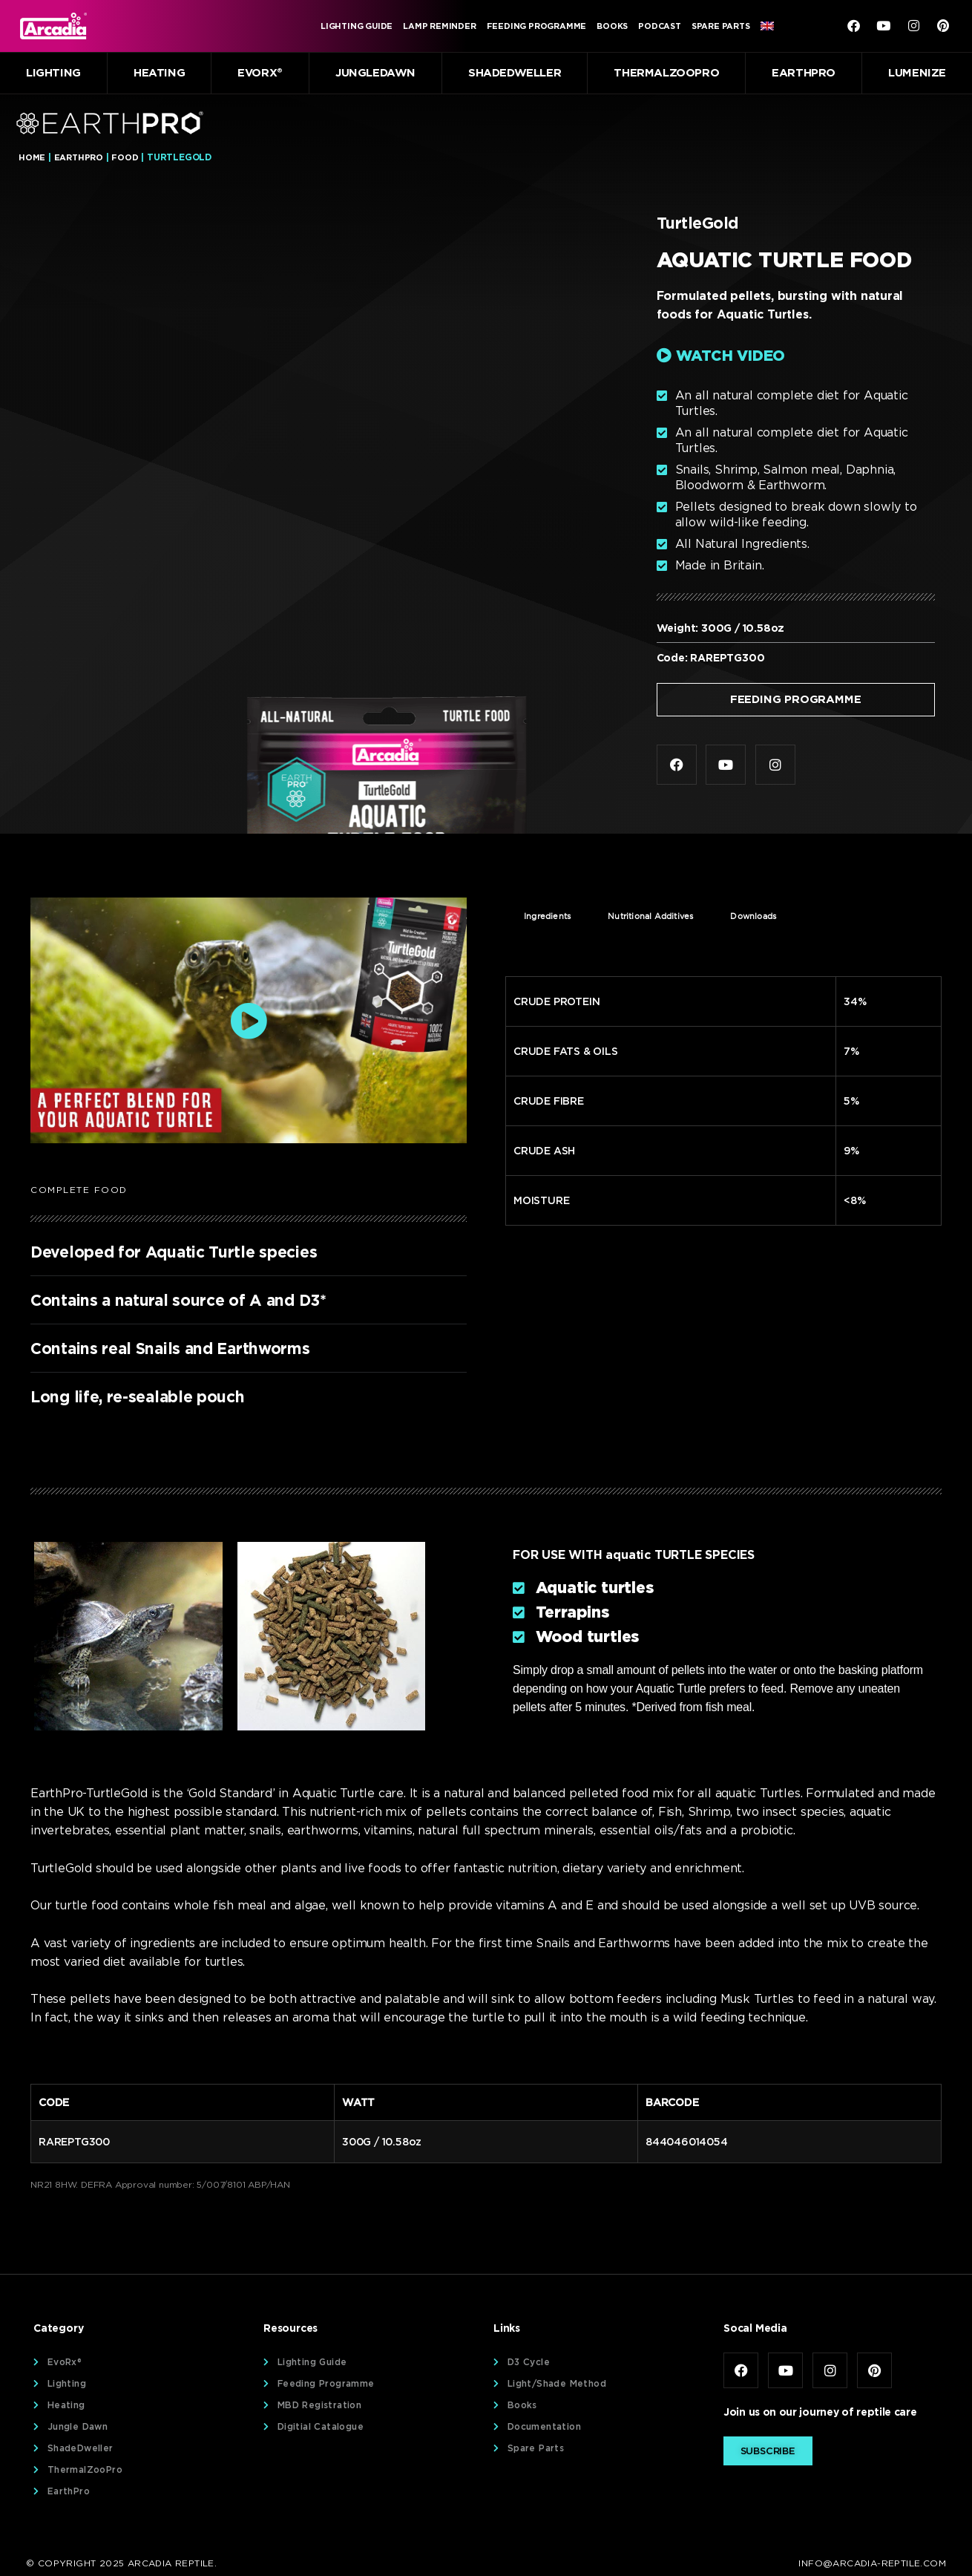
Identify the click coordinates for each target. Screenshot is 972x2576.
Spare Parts (721, 26)
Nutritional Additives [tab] (650, 917)
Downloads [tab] (753, 917)
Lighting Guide (357, 26)
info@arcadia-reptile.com (872, 2564)
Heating (159, 72)
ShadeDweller (514, 72)
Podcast (659, 26)
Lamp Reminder (439, 26)
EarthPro (803, 72)
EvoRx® (260, 72)
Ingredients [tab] (547, 917)
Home (32, 157)
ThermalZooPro (666, 72)
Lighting (53, 72)
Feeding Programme (537, 26)
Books (612, 26)
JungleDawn (375, 72)
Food (127, 157)
